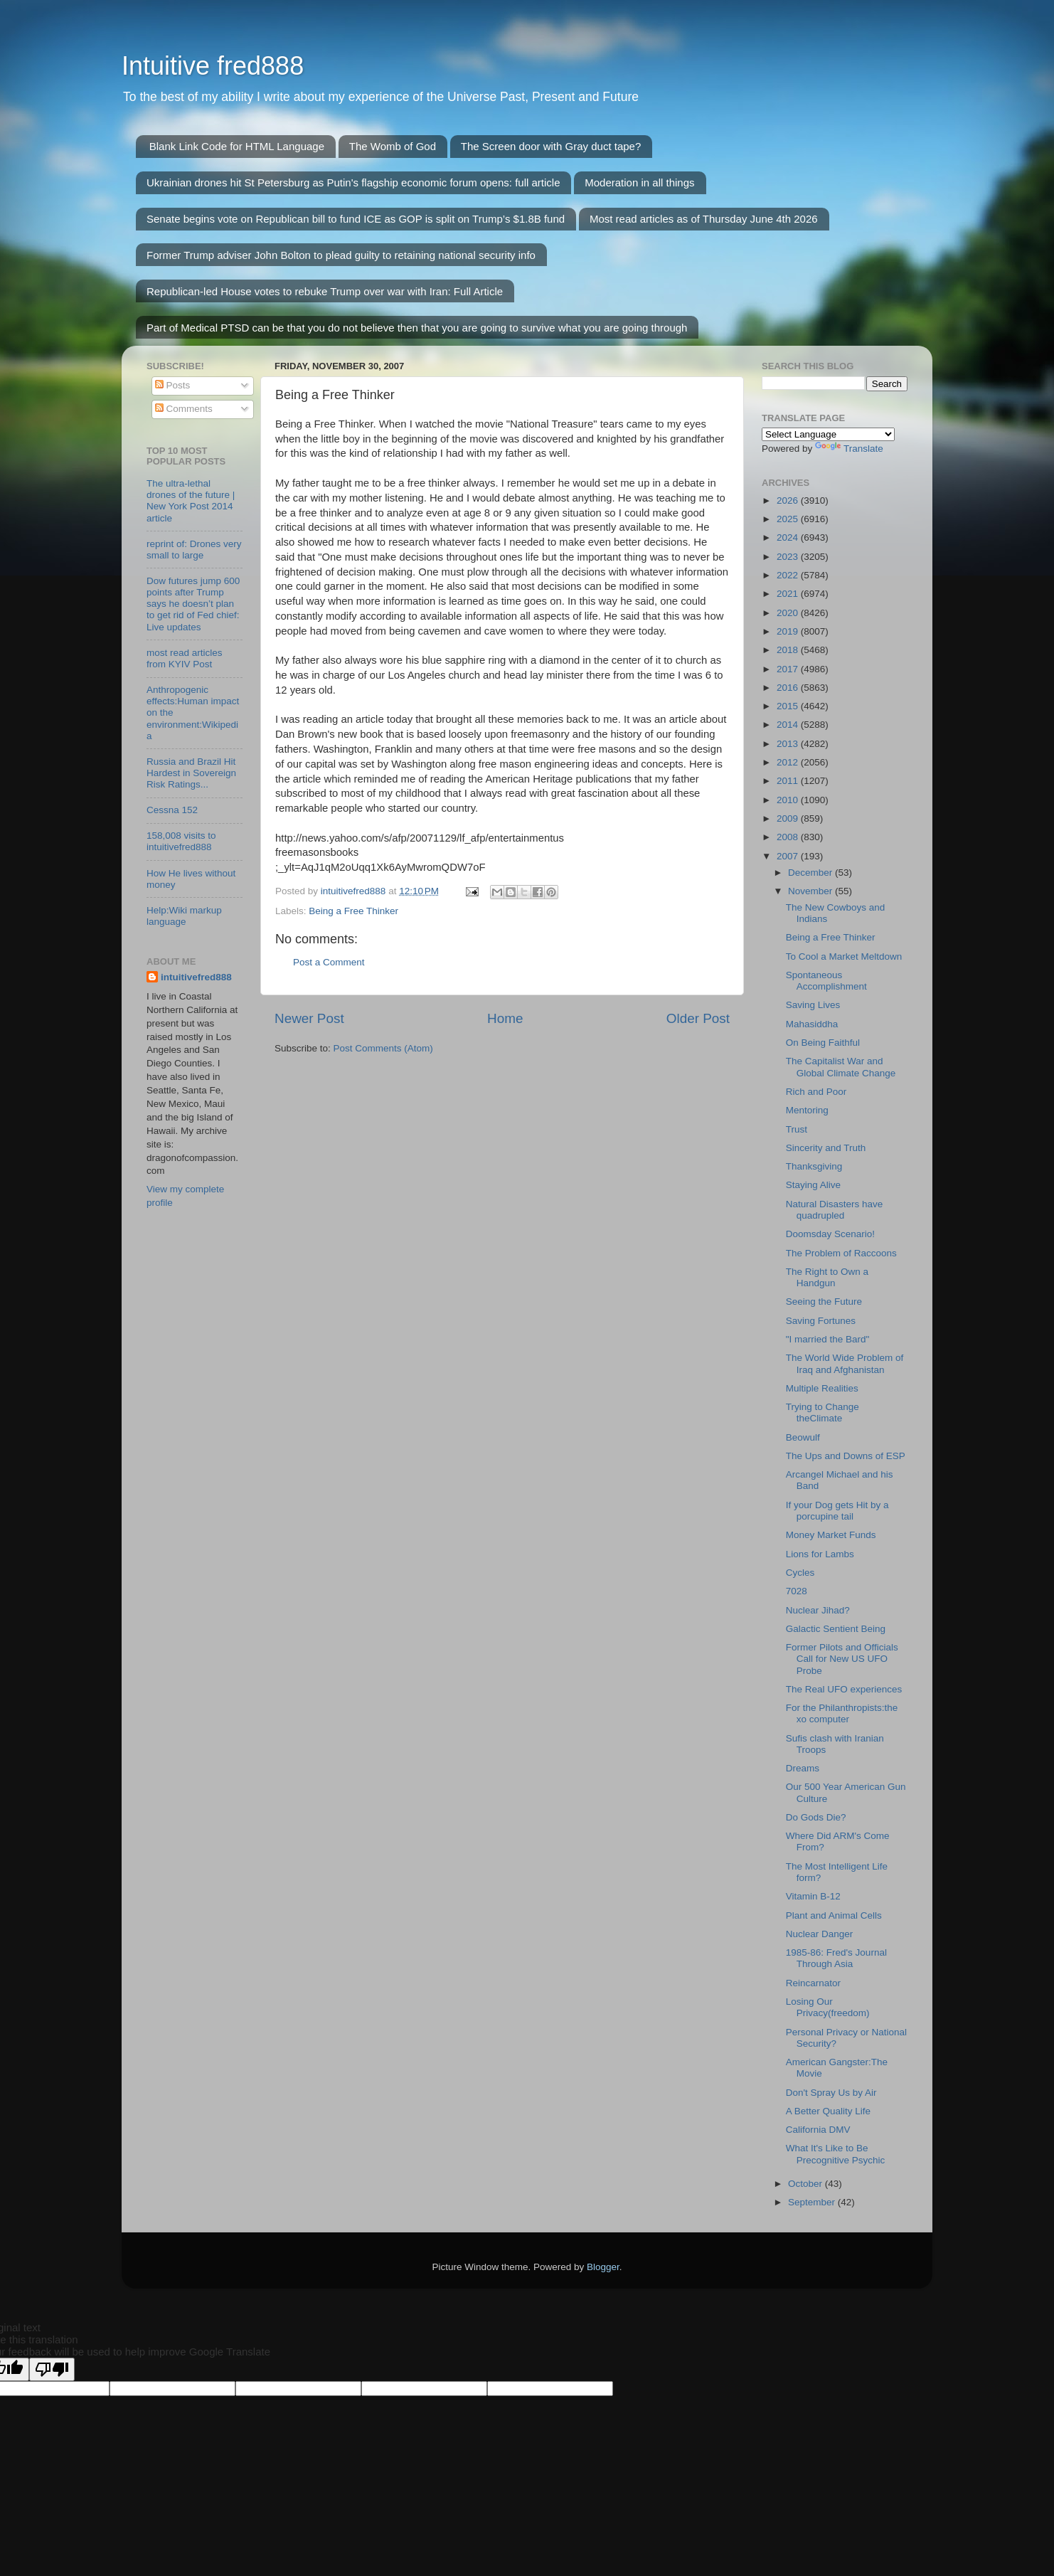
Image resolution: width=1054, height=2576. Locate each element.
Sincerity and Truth (826, 1148)
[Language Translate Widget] (828, 434)
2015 (789, 706)
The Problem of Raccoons (841, 1253)
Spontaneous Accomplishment (826, 981)
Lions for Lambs (820, 1554)
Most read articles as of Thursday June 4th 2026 (704, 219)
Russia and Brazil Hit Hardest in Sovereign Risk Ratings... (191, 773)
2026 (789, 500)
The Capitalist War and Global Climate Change (841, 1067)
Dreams (802, 1768)
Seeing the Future (824, 1301)
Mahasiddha (812, 1024)
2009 (789, 818)
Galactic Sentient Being (835, 1628)
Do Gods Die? (816, 1817)
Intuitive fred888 (213, 65)
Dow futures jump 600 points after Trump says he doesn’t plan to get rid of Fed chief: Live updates (193, 604)
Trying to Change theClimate (822, 1412)
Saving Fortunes (821, 1320)
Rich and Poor (816, 1091)
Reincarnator (813, 1983)
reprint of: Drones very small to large (194, 550)
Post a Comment (329, 962)
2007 (789, 856)
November (811, 891)
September (813, 2202)
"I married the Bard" (828, 1339)
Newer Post (309, 1018)
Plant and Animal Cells (834, 1915)
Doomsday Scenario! (830, 1234)
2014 (789, 724)
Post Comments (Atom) (383, 1048)
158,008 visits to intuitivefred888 (181, 841)
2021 (789, 593)
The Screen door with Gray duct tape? (551, 146)
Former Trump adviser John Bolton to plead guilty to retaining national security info (341, 255)
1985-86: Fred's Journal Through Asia (836, 1958)
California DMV (818, 2129)
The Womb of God (392, 146)
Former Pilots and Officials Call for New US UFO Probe (842, 1658)
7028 (796, 1591)
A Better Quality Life (828, 2111)
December (811, 872)
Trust (796, 1129)
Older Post (698, 1018)
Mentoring (807, 1110)
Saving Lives (813, 1005)
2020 (789, 613)
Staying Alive (813, 1185)
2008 (789, 837)
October (806, 2183)
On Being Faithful (823, 1042)
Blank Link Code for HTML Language (236, 146)
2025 (789, 519)
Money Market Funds (831, 1535)
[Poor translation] (52, 2369)
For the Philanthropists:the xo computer (842, 1713)
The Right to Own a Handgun (827, 1277)
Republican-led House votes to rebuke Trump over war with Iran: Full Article (325, 291)
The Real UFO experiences (844, 1689)
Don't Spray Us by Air (831, 2092)
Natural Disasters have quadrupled (834, 1210)
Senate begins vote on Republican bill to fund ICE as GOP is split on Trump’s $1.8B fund (356, 219)
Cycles (800, 1572)
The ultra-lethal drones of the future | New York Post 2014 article (191, 501)
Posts (173, 385)
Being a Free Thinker (353, 911)
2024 (789, 537)
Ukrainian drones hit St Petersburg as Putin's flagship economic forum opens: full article (353, 182)
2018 (789, 650)
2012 (789, 762)
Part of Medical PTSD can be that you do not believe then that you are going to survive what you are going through (417, 328)
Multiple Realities (822, 1388)
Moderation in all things (639, 182)
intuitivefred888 (196, 977)
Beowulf (803, 1437)
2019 (789, 631)
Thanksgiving (814, 1166)
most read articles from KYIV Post (185, 658)
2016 (789, 687)
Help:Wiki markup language (184, 916)
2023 (789, 556)
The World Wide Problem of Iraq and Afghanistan (845, 1363)
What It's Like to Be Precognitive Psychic (835, 2154)
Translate (849, 448)
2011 (789, 780)
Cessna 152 (172, 810)
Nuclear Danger (819, 1934)
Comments (184, 408)
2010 (789, 800)
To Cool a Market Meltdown (844, 956)
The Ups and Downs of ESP (845, 1456)
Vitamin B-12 (813, 1896)
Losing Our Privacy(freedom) (828, 2007)
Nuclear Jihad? (818, 1610)
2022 (789, 575)
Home (505, 1018)
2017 (789, 669)
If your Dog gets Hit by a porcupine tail (837, 1511)
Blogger (603, 2267)
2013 (789, 743)
